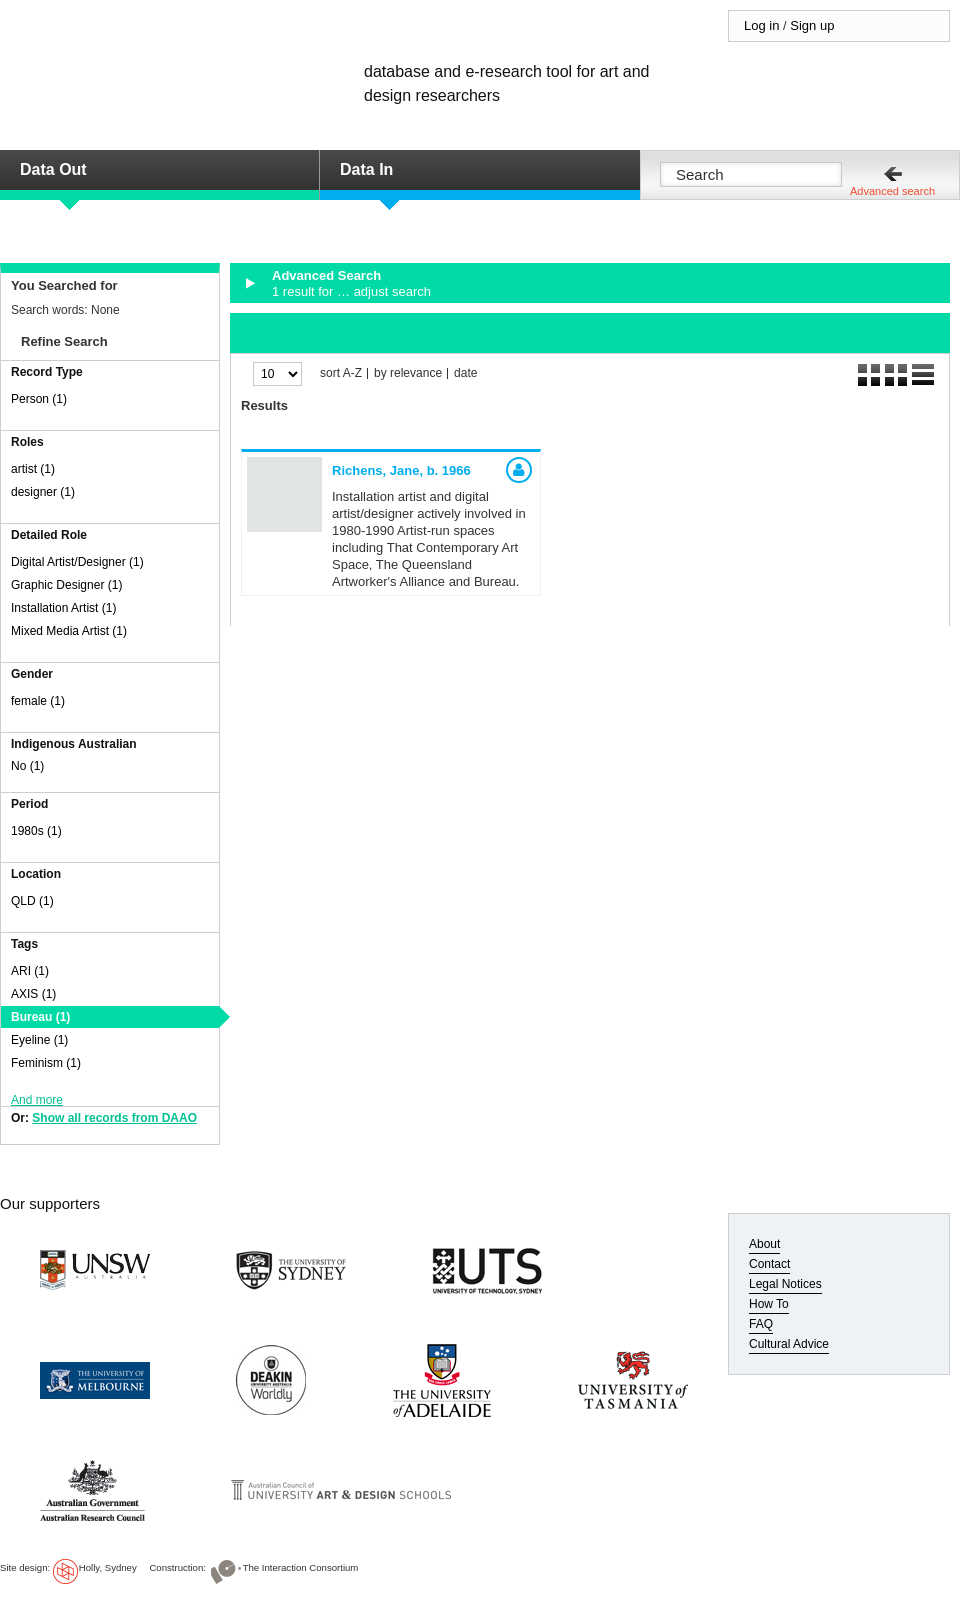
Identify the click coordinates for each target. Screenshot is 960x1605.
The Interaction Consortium (301, 1567)
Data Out (53, 169)
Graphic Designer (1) (66, 585)
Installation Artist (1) (63, 608)
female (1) (38, 701)
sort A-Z (341, 373)
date (465, 373)
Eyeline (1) (39, 1040)
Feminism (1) (46, 1063)
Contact (769, 1264)
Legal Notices (785, 1284)
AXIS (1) (33, 994)
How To (769, 1304)
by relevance (408, 373)
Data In (366, 169)
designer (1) (43, 492)
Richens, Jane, (401, 470)
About (764, 1244)
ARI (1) (30, 971)
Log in (761, 25)
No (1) (27, 766)
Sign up (812, 25)
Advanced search (892, 191)
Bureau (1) (40, 1017)
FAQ (761, 1324)
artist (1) (33, 469)
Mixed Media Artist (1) (69, 631)
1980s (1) (36, 831)
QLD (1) (32, 901)
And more (37, 1100)
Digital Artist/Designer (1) (77, 562)
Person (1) (39, 399)
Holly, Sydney (108, 1567)
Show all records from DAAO (114, 1118)
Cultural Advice (789, 1344)
